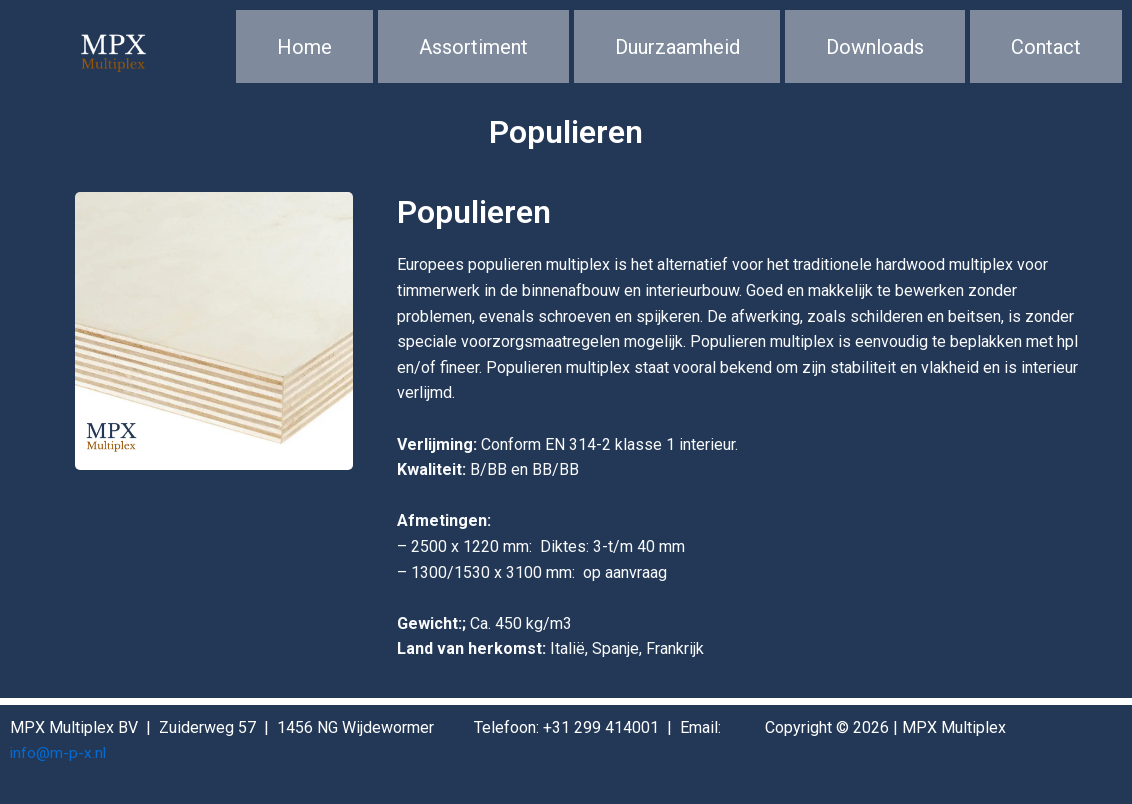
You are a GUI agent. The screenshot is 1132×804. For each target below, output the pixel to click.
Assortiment (473, 55)
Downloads (875, 55)
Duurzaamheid (677, 55)
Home (304, 55)
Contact (1046, 55)
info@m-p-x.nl (59, 753)
